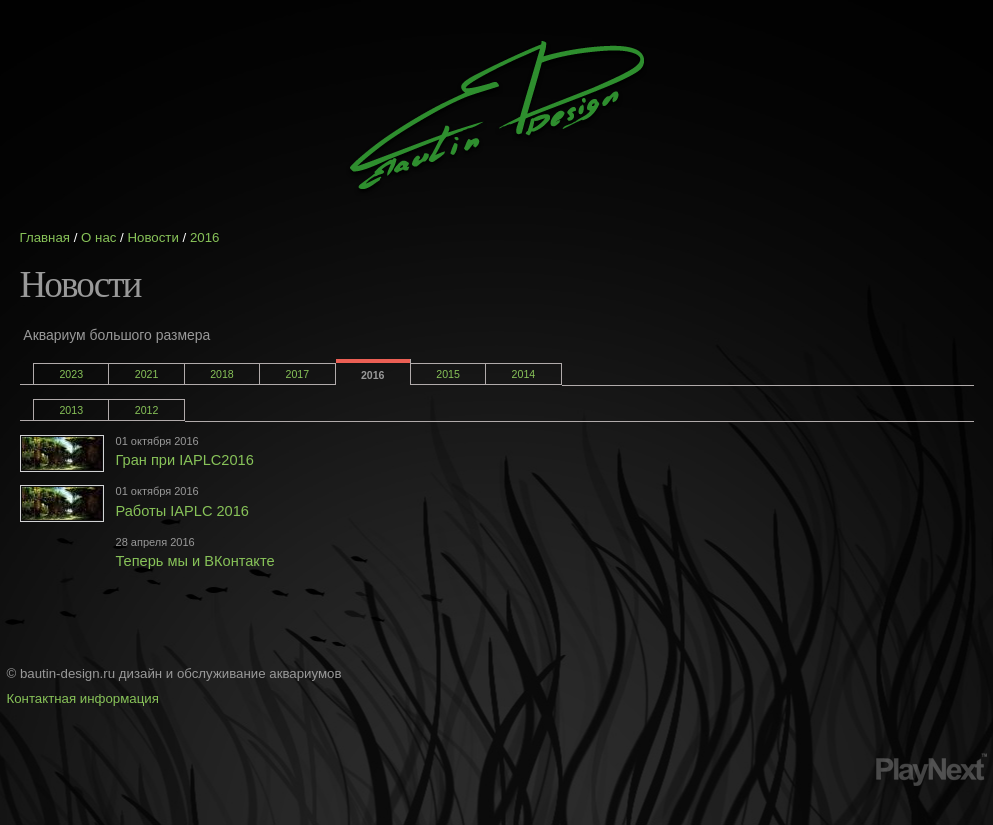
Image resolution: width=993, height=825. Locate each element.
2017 (298, 374)
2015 (448, 374)
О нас (98, 237)
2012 (147, 410)
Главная (45, 237)
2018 (222, 374)
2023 (71, 374)
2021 (147, 374)
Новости (152, 237)
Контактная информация (83, 698)
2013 (71, 410)
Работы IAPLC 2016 (182, 511)
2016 (205, 237)
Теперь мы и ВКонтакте (195, 561)
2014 (524, 374)
